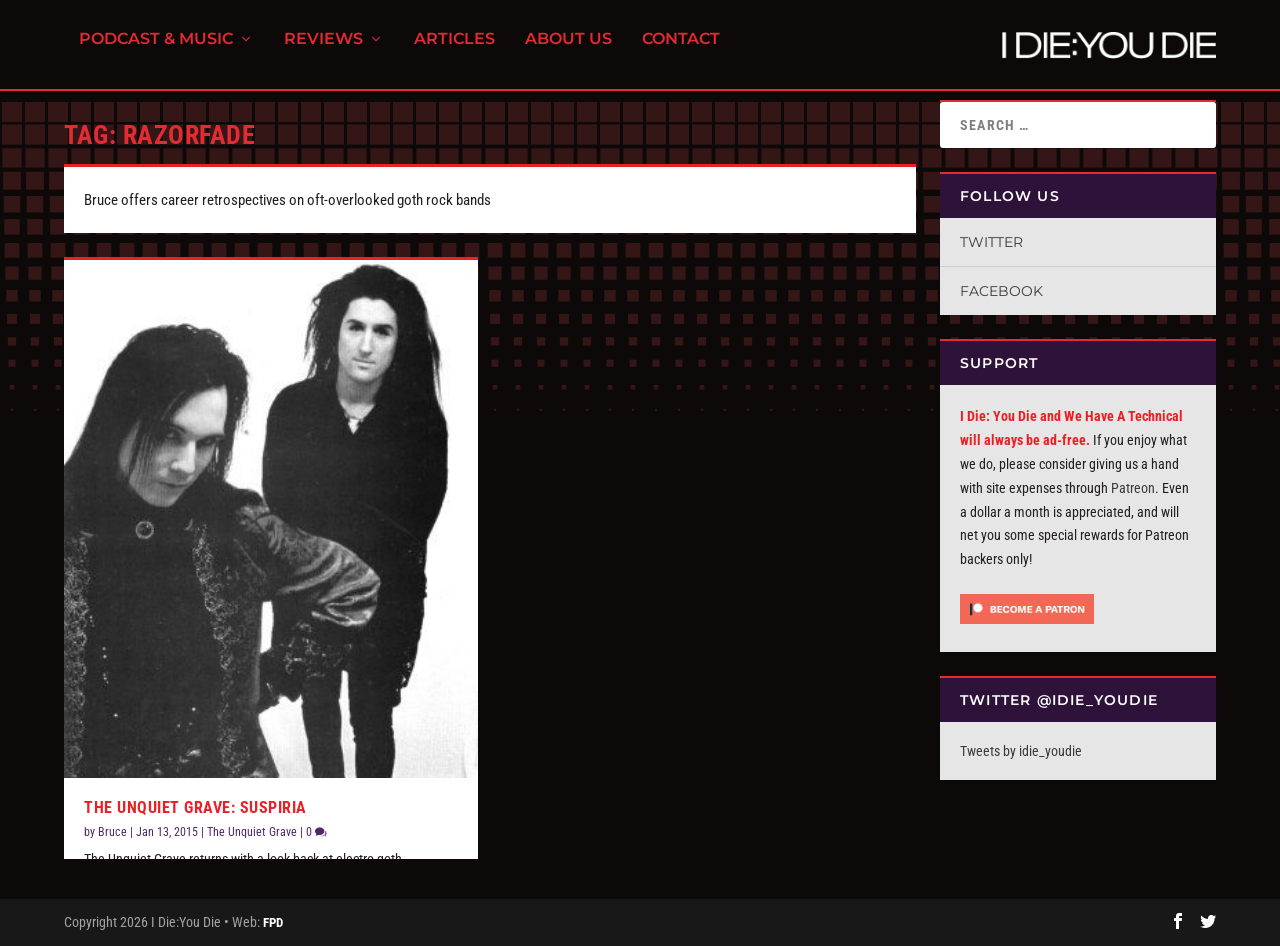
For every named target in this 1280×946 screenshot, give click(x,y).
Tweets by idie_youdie (1021, 751)
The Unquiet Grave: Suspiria (195, 807)
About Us (568, 50)
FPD (273, 922)
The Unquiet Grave (252, 832)
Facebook (1001, 291)
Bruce (112, 832)
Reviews (323, 50)
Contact (681, 50)
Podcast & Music (156, 50)
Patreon (1133, 488)
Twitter (991, 242)
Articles (454, 50)
